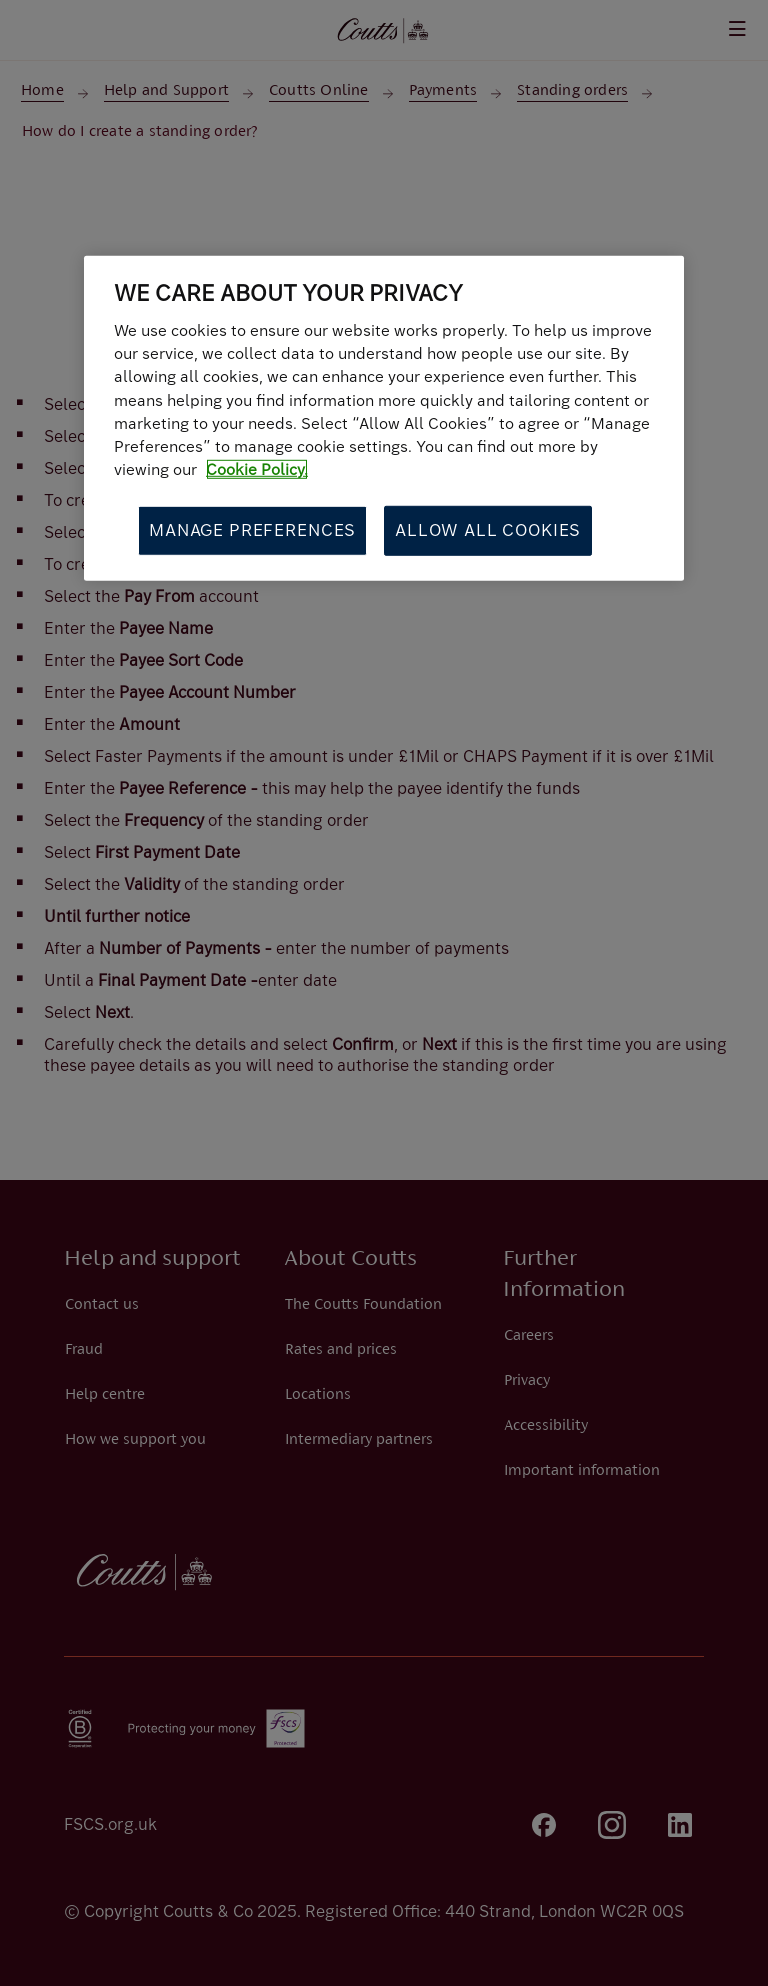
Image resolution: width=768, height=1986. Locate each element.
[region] (384, 418)
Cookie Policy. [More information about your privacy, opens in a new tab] (257, 469)
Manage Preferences (252, 530)
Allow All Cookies (488, 530)
